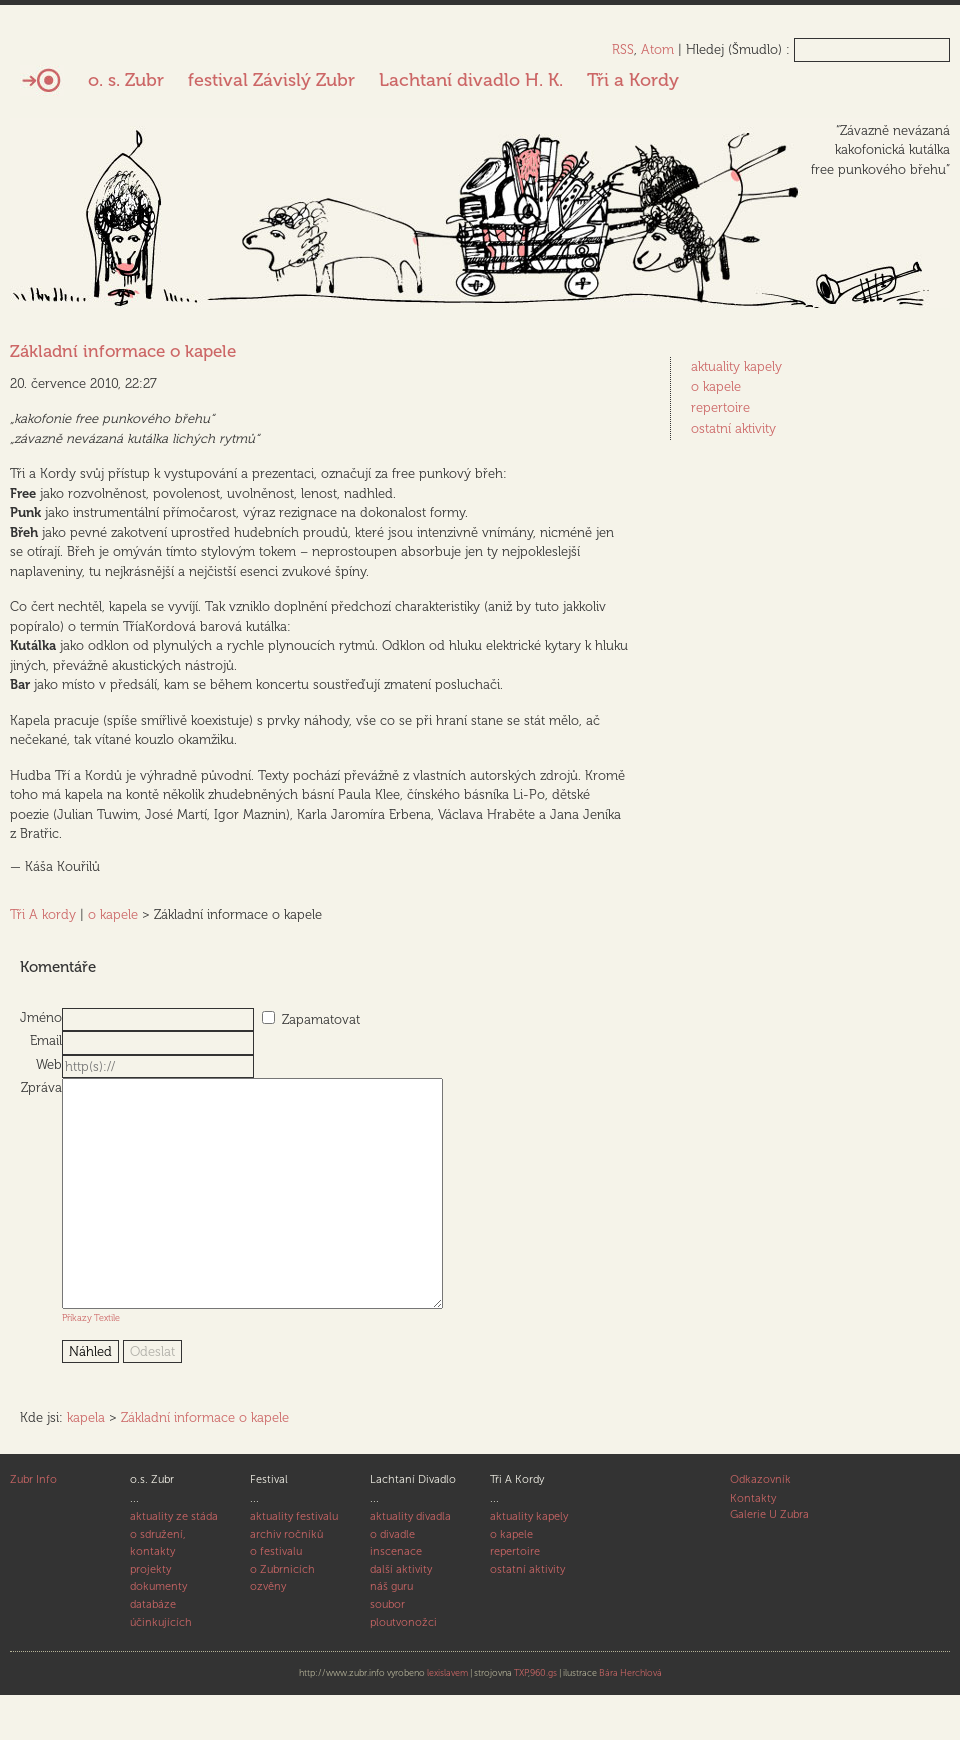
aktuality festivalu (294, 1561)
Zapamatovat (321, 1019)
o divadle (392, 1579)
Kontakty (753, 1543)
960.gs (543, 1718)
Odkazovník (760, 1524)
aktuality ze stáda (174, 1561)
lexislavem (447, 1718)
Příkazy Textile (91, 1362)
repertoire (720, 407)
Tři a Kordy (633, 80)
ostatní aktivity (733, 428)
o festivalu (276, 1596)
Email (46, 1040)
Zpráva (41, 1087)
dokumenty (158, 1631)
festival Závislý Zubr (271, 80)
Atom (657, 49)
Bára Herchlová (630, 1718)
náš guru (391, 1631)
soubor (387, 1649)
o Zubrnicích (282, 1614)
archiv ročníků (286, 1579)
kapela (86, 1462)
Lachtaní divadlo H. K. (471, 80)
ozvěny (268, 1631)
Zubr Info (33, 1524)
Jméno (41, 1017)
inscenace (396, 1596)
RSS (623, 49)
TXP (521, 1718)
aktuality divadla (410, 1561)
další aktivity (401, 1614)
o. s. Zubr (126, 80)
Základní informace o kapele (123, 351)
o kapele (113, 914)
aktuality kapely (736, 366)
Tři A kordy (43, 914)
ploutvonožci (403, 1667)
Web (49, 1064)
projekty (150, 1614)
